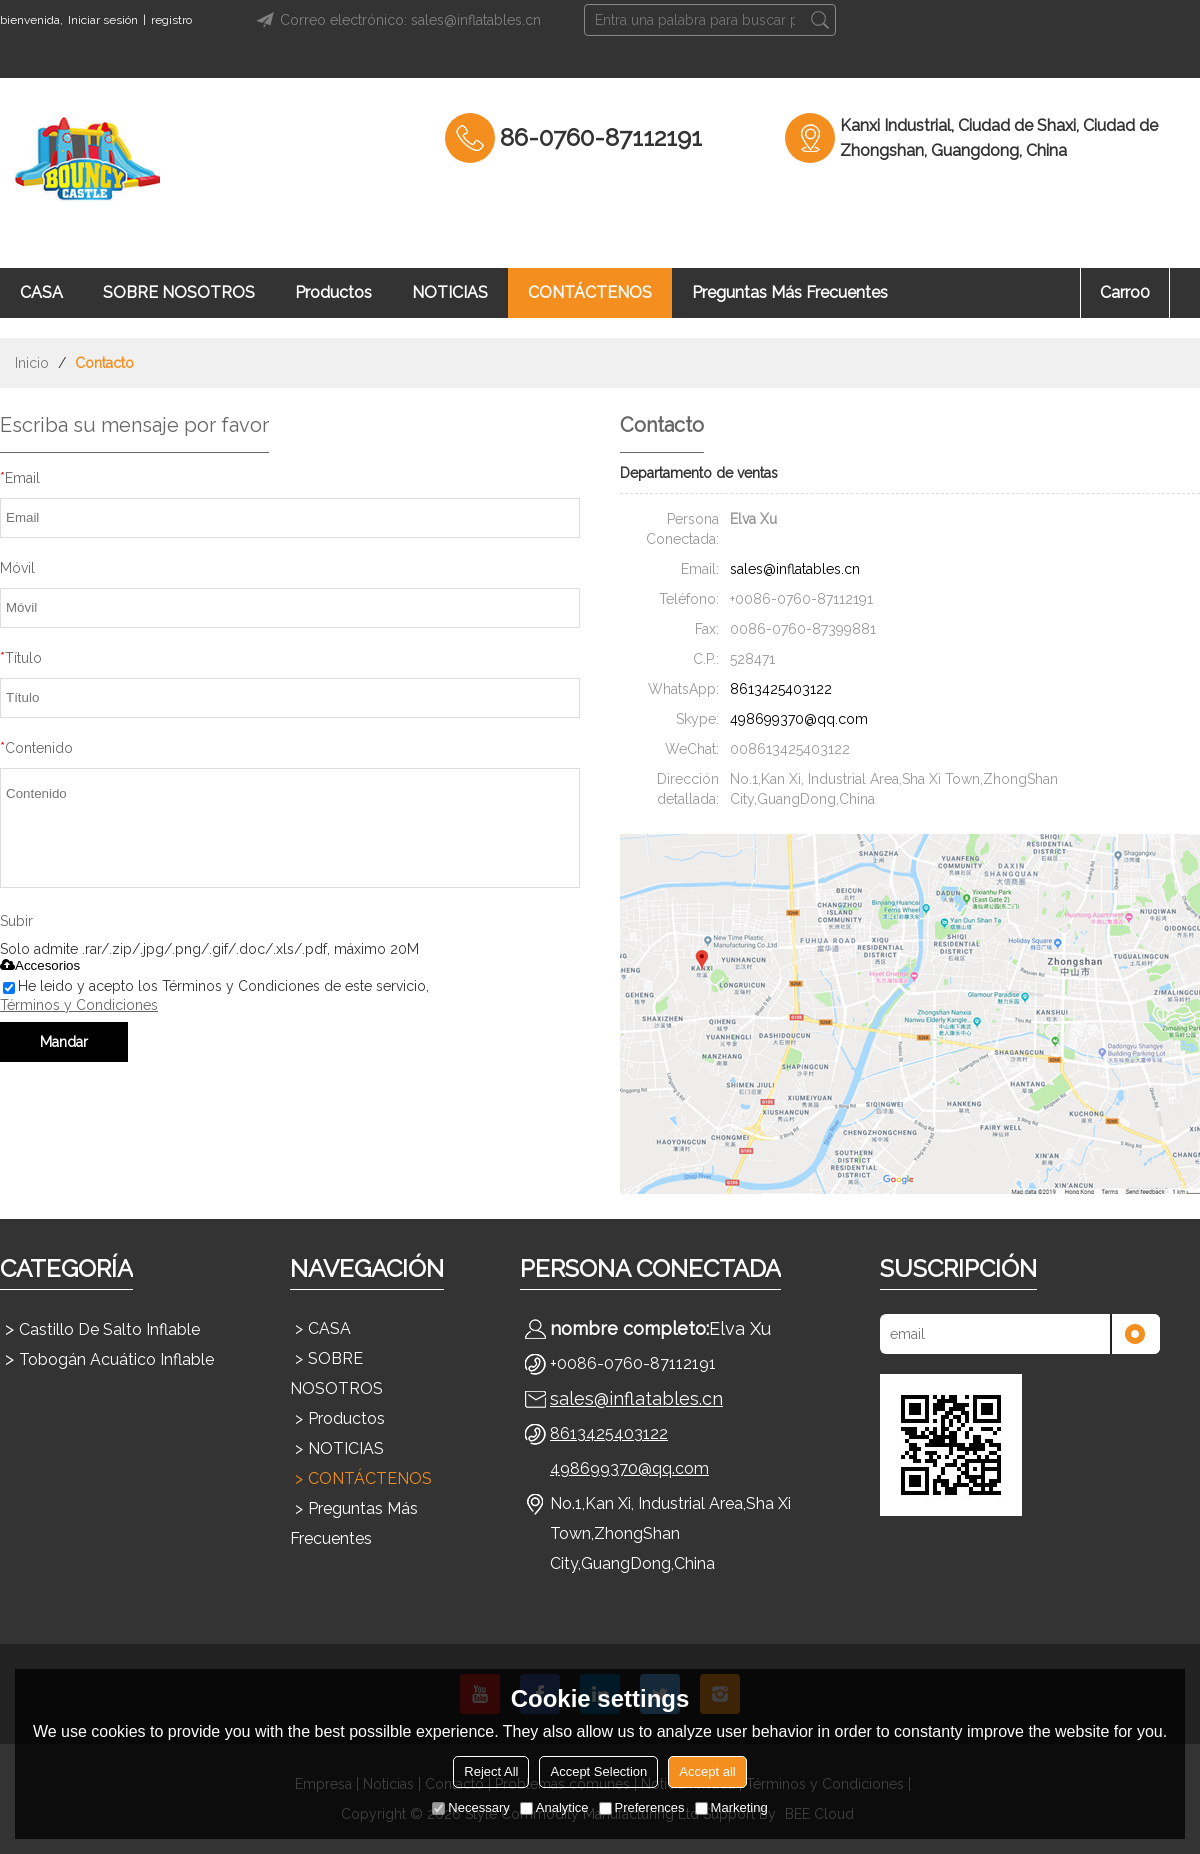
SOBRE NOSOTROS (179, 292)
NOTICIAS (450, 292)
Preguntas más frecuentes (790, 292)
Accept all (707, 1771)
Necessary (470, 1807)
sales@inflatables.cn (795, 569)
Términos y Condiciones (79, 1005)
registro (171, 20)
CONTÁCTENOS (590, 292)
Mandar (64, 1042)
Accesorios (40, 965)
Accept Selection (598, 1771)
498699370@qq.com (799, 719)
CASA (41, 292)
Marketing (731, 1807)
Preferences (642, 1807)
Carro (1125, 292)
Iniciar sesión (103, 20)
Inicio (32, 363)
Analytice (554, 1807)
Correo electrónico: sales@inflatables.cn (395, 20)
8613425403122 (781, 689)
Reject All (491, 1771)
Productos (333, 292)
